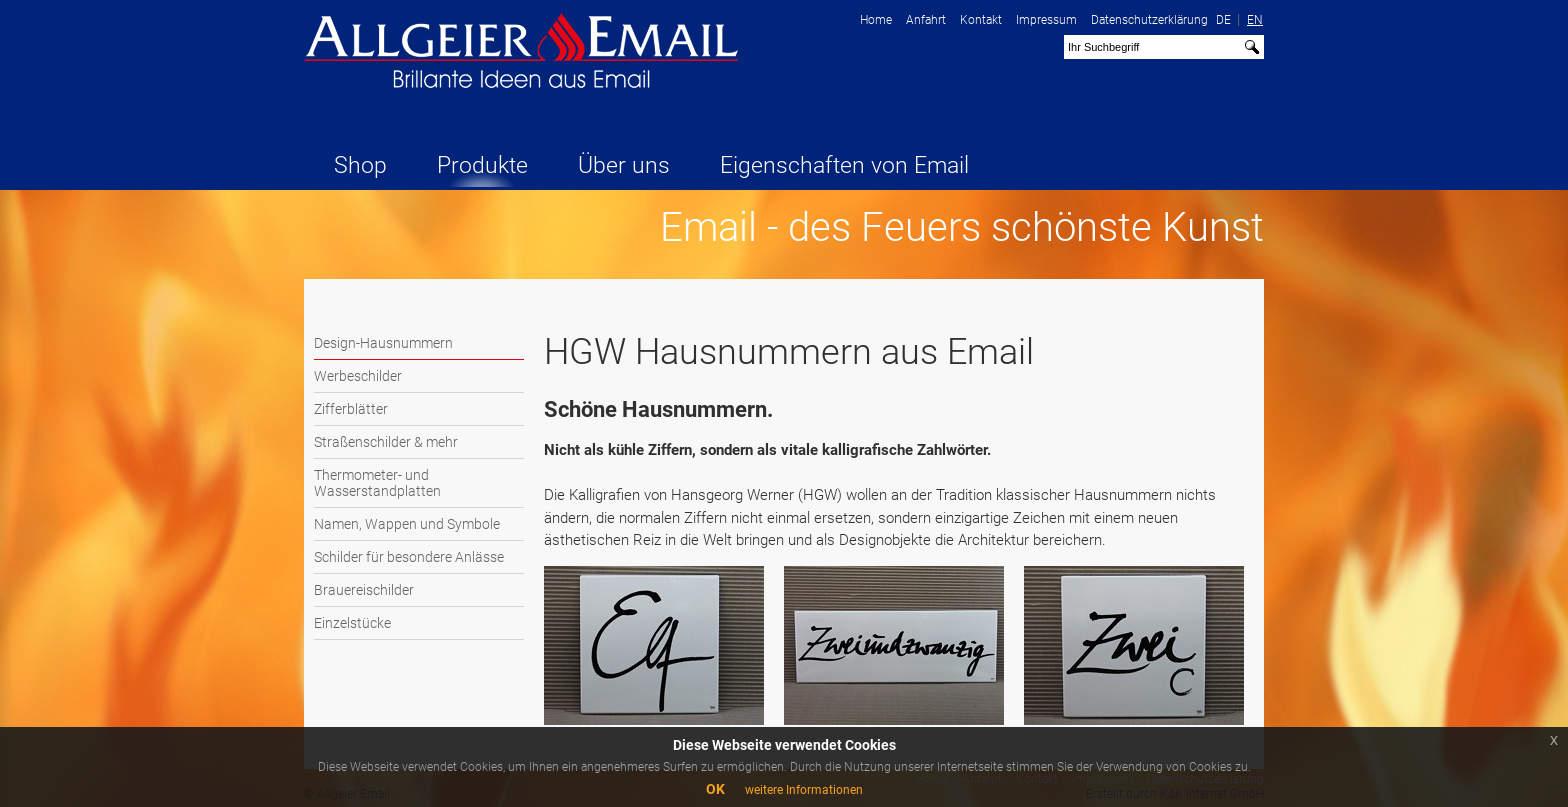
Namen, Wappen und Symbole (407, 524)
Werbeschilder (358, 376)
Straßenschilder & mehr (386, 442)
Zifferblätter (351, 409)
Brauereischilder (364, 590)
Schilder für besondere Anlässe (409, 557)
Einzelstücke (352, 623)
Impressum (1046, 20)
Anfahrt (926, 20)
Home (876, 20)
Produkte (482, 165)
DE (1223, 20)
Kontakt (981, 20)
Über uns (624, 165)
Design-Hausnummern (383, 343)
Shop (360, 165)
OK (715, 789)
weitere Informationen (804, 790)
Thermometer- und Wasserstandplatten (377, 483)
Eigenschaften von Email (844, 165)
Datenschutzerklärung (1149, 20)
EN (1255, 20)
